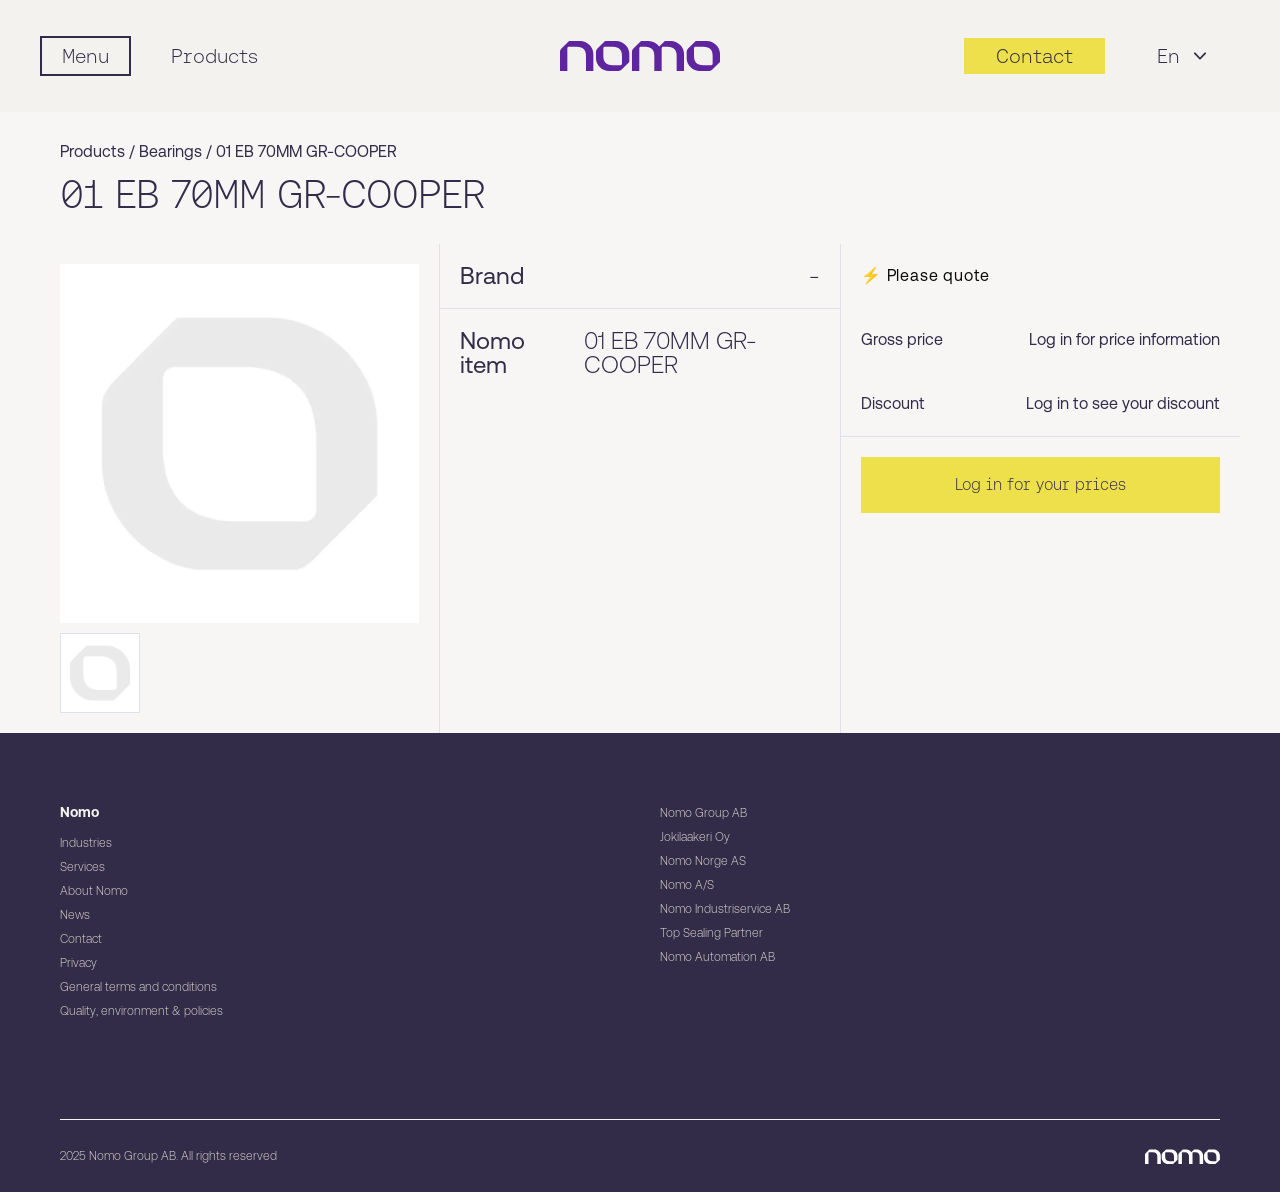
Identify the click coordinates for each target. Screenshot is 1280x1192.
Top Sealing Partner (711, 933)
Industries (86, 843)
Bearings (170, 151)
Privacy (78, 963)
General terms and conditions (138, 987)
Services (82, 867)
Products (214, 56)
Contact (81, 939)
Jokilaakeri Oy (695, 837)
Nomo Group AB (703, 813)
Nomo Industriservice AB (725, 909)
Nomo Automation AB (717, 957)
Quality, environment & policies (141, 1011)
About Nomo (94, 891)
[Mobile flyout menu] (85, 56)
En (1184, 56)
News (75, 915)
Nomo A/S (687, 885)
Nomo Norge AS (703, 861)
